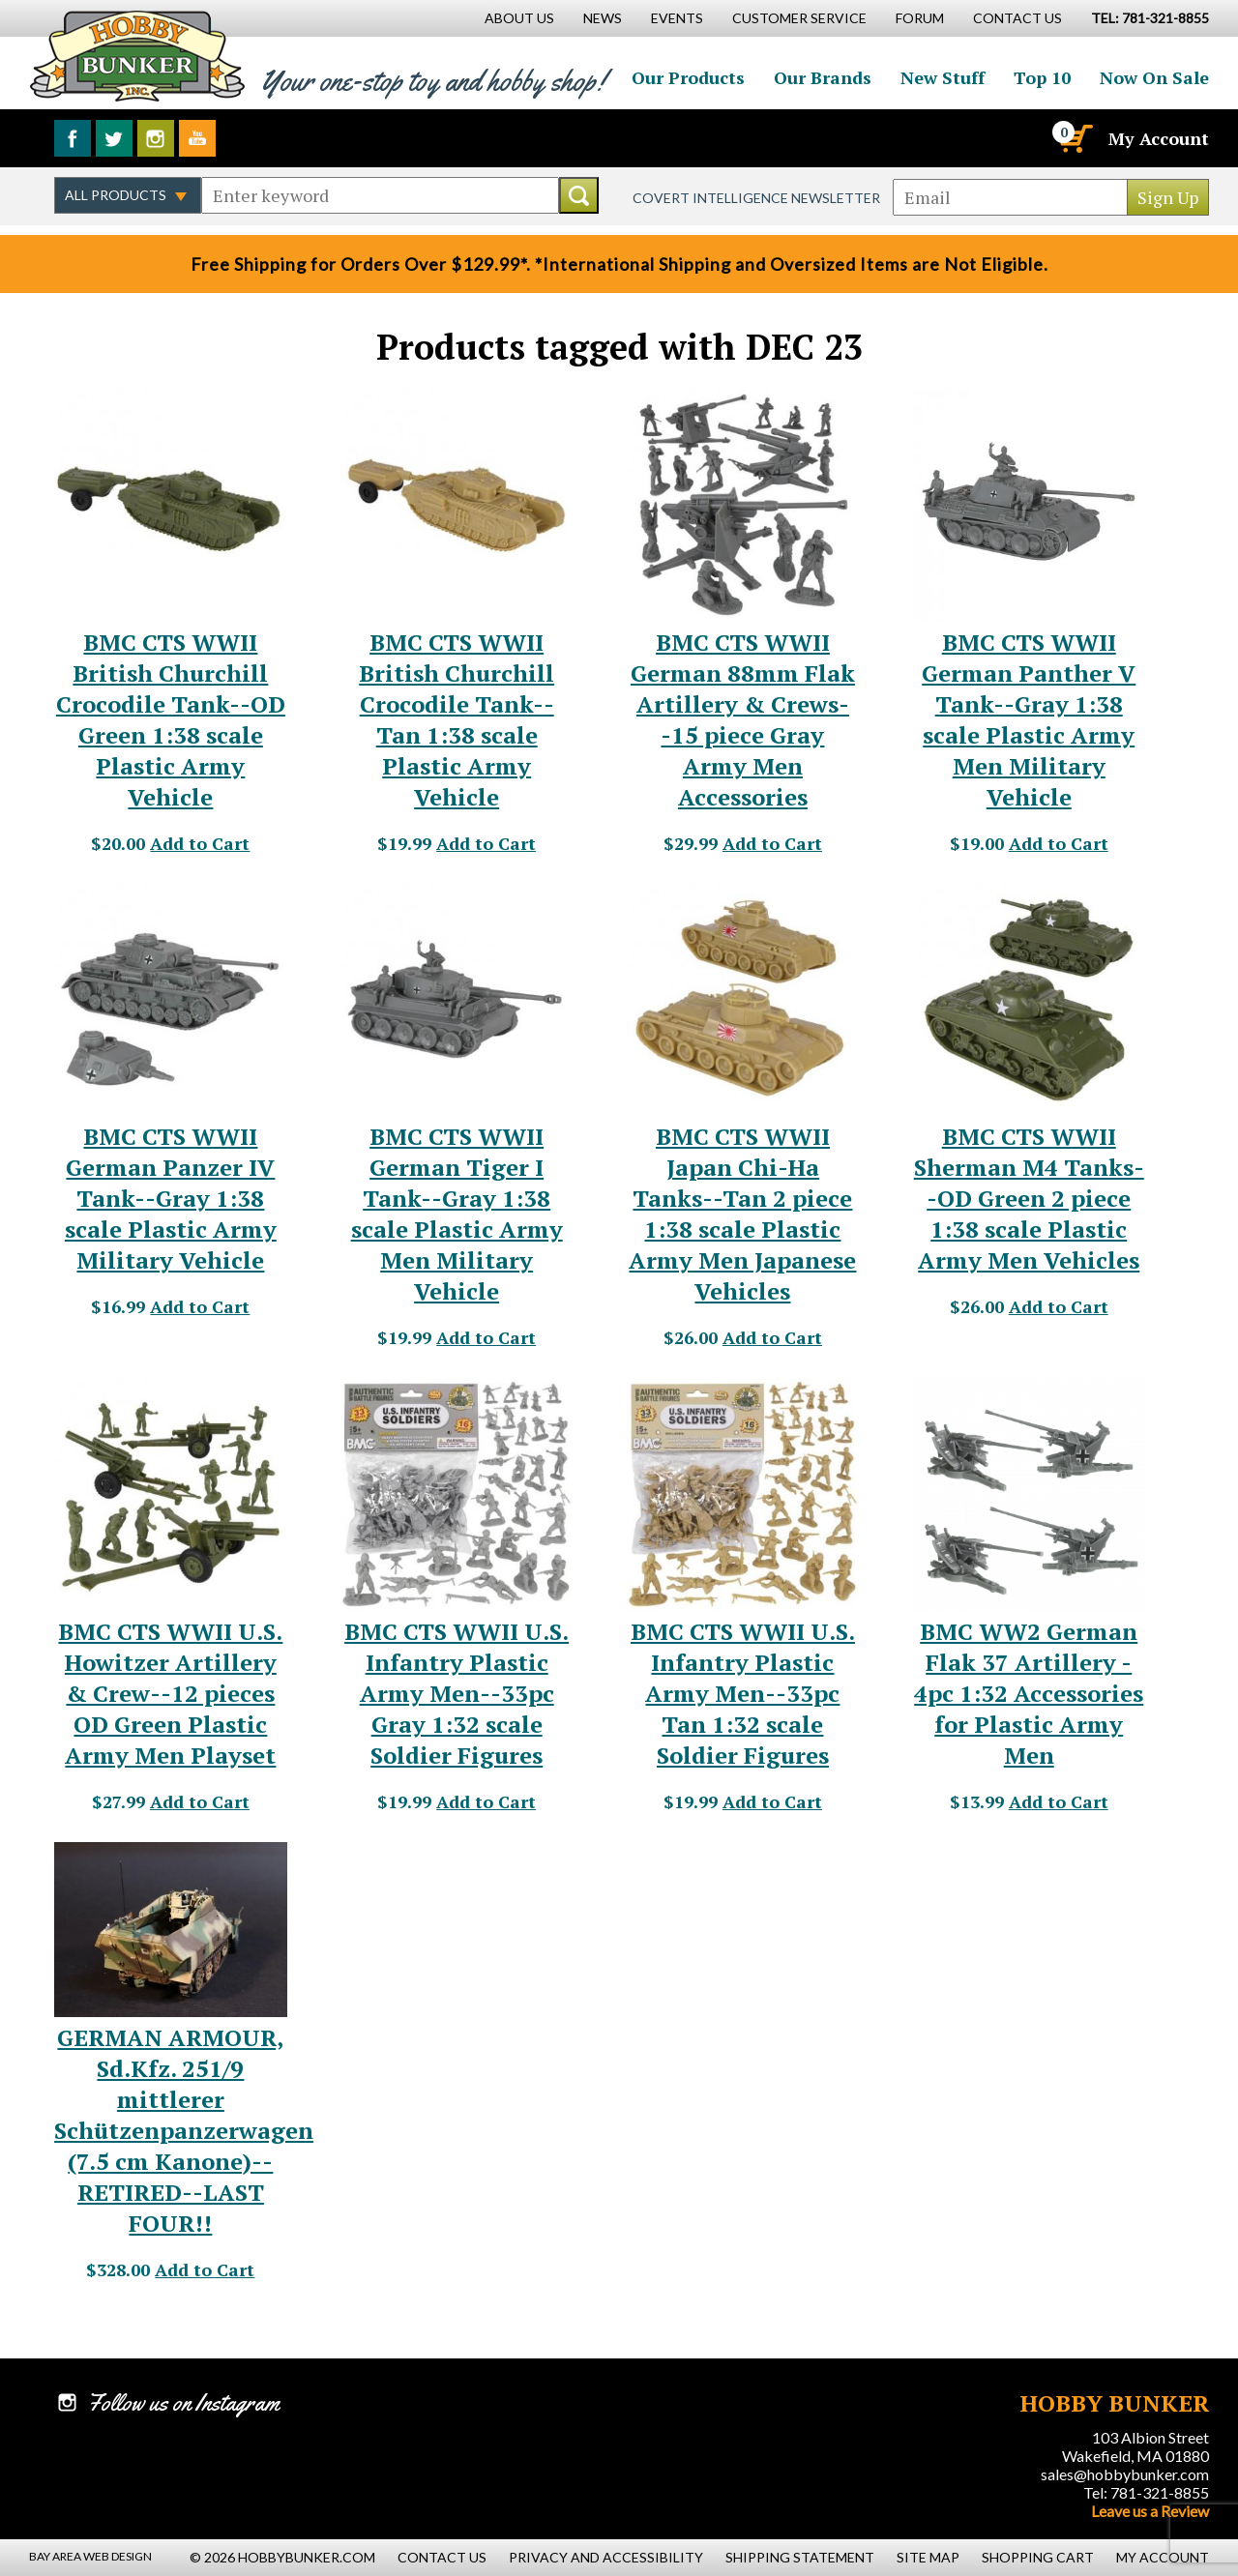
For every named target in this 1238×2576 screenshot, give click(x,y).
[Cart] (1074, 138)
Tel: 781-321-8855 (1146, 2492)
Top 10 (1042, 77)
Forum (920, 18)
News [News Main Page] (602, 18)
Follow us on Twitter (114, 138)
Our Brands (822, 77)
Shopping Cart (1038, 2557)
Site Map (928, 2557)
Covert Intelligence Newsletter (756, 198)
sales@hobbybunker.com (1125, 2474)
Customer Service (799, 18)
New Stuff (942, 77)
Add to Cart (200, 843)
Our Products (688, 77)
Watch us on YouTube (197, 138)
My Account (1158, 138)
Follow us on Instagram (155, 138)
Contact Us (1017, 18)
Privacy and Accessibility (606, 2557)
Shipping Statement (799, 2557)
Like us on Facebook (72, 138)
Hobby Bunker (137, 55)
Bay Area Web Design (90, 2556)
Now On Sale (1154, 77)
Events (677, 18)
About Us (519, 18)
